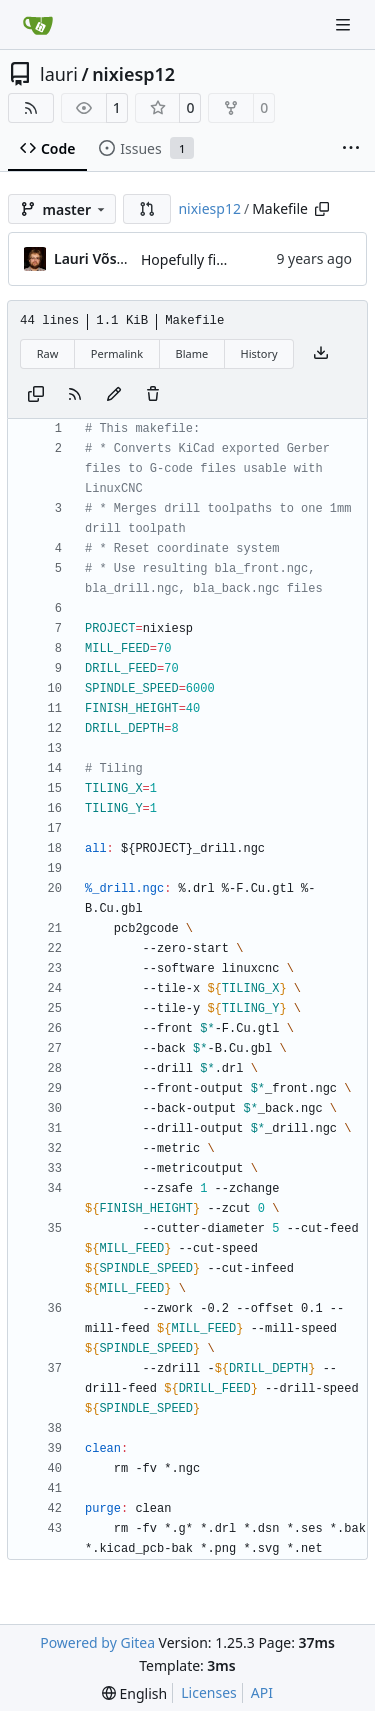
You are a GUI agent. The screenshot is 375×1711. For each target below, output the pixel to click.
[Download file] (321, 354)
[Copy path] (322, 209)
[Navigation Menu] (345, 24)
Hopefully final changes (218, 259)
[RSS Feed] (31, 108)
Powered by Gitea (97, 1642)
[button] (147, 209)
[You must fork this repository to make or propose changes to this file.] (114, 395)
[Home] (38, 25)
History (259, 353)
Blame (191, 353)
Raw (48, 353)
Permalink (117, 353)
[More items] (351, 149)
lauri (59, 74)
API (262, 1692)
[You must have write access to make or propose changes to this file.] (153, 395)
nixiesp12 (133, 74)
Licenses (209, 1692)
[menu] (134, 1693)
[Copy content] (36, 395)
